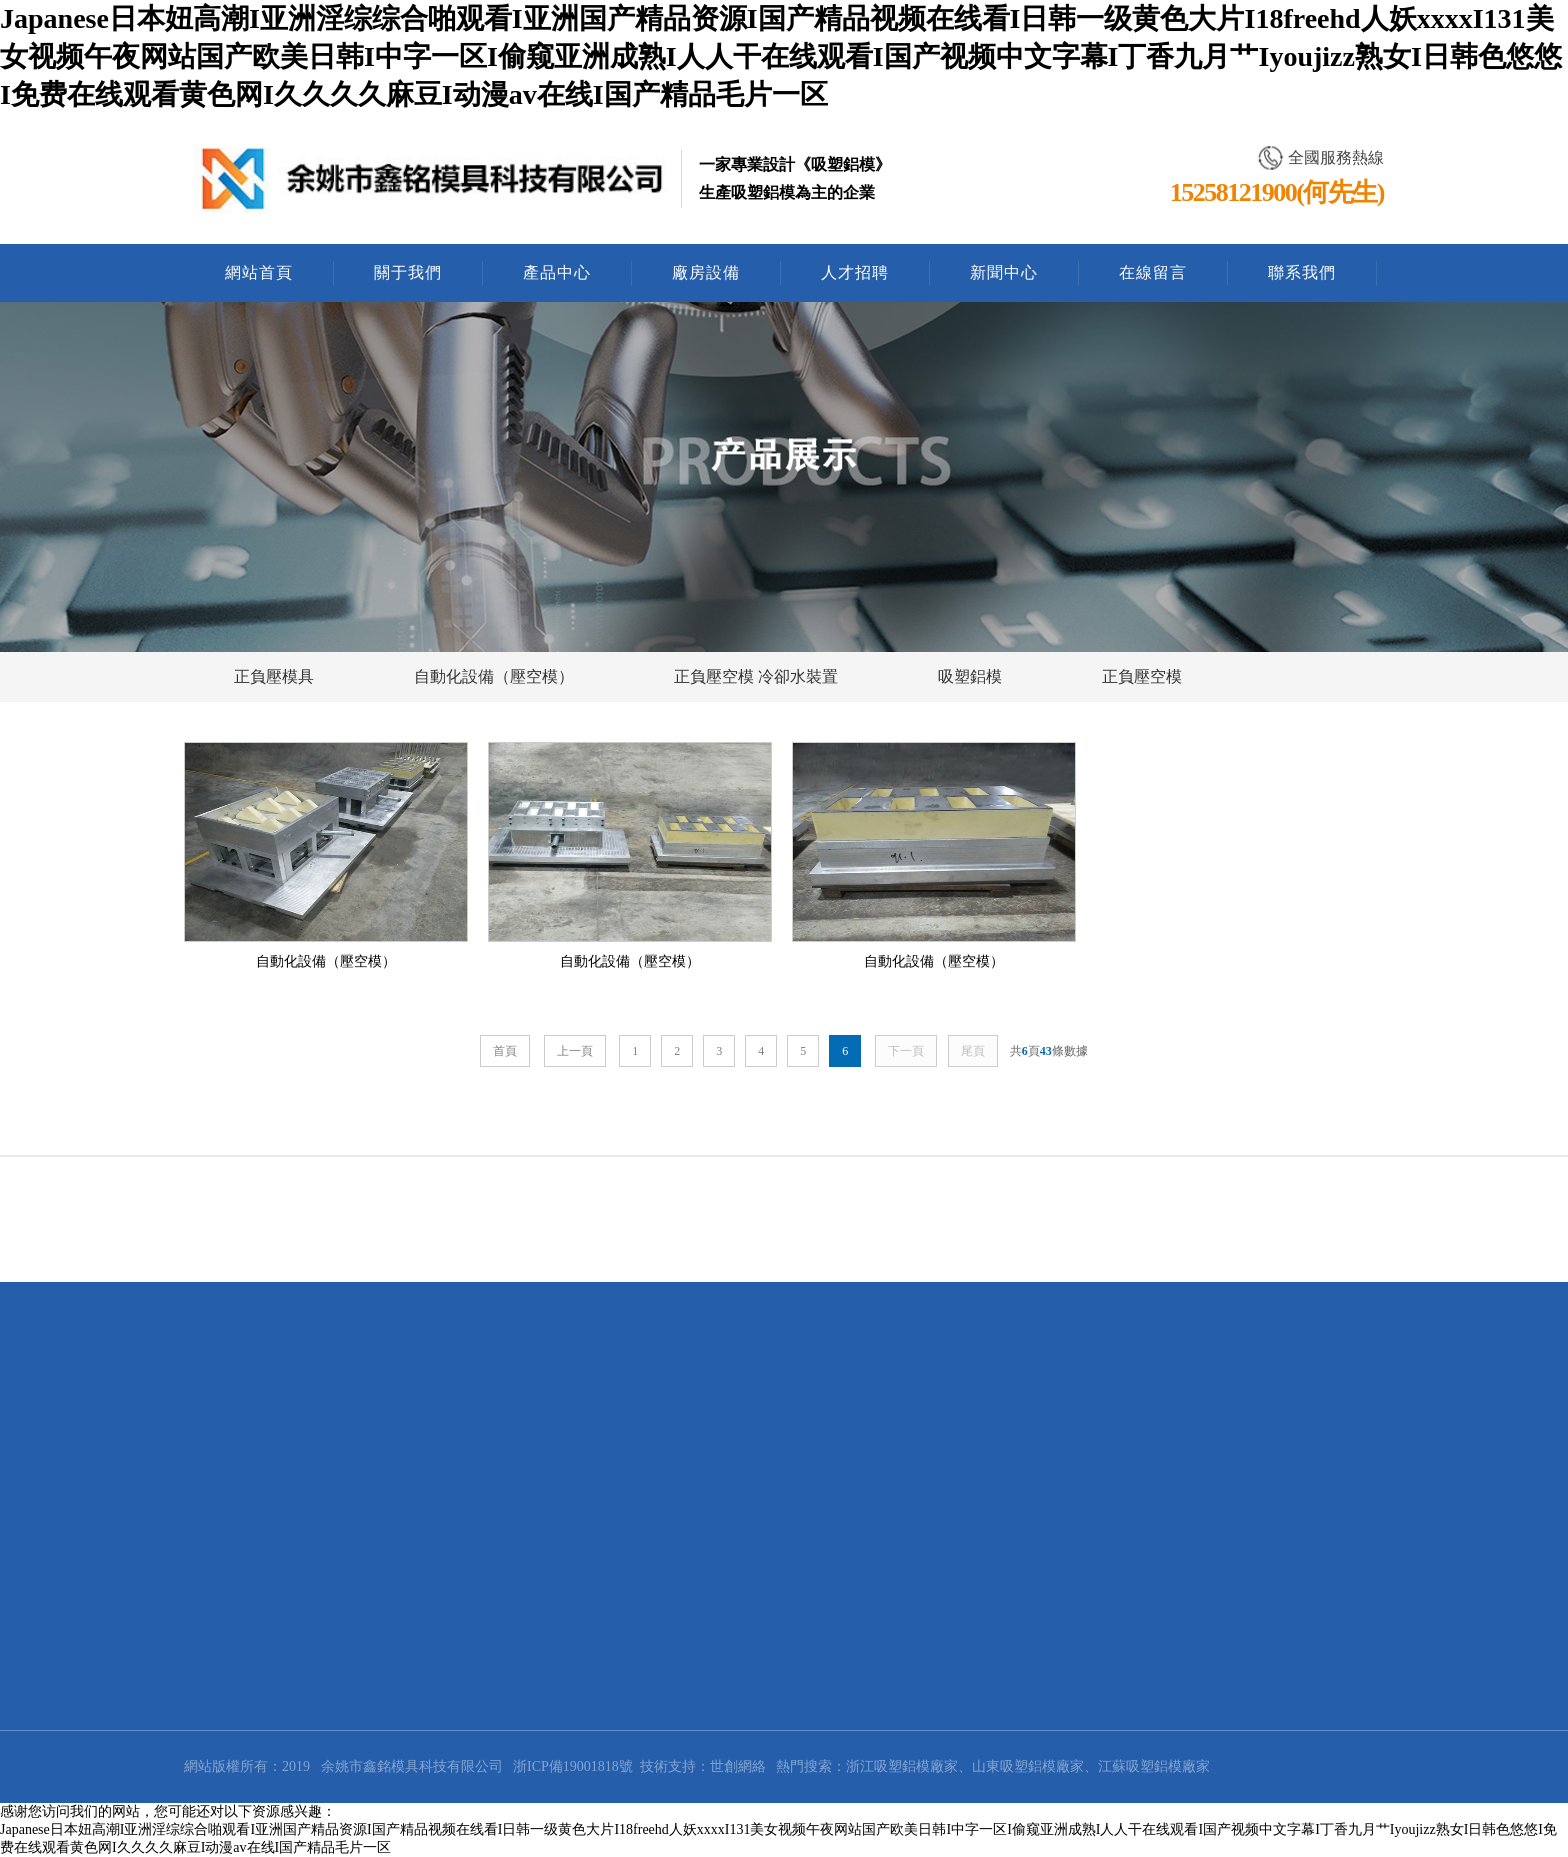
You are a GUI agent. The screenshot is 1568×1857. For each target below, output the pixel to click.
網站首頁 (259, 272)
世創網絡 (738, 1766)
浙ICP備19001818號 (573, 1766)
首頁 (505, 1051)
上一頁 (575, 1051)
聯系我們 (1302, 272)
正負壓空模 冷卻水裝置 (756, 676)
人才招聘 (855, 272)
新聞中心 (1004, 272)
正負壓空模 (1142, 676)
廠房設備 (706, 272)
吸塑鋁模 (970, 676)
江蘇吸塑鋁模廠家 (1154, 1766)
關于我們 (408, 272)
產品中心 (557, 272)
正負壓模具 (274, 676)
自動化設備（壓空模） (494, 676)
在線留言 (1153, 272)
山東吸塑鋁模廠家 (1028, 1766)
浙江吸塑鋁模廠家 (902, 1766)
